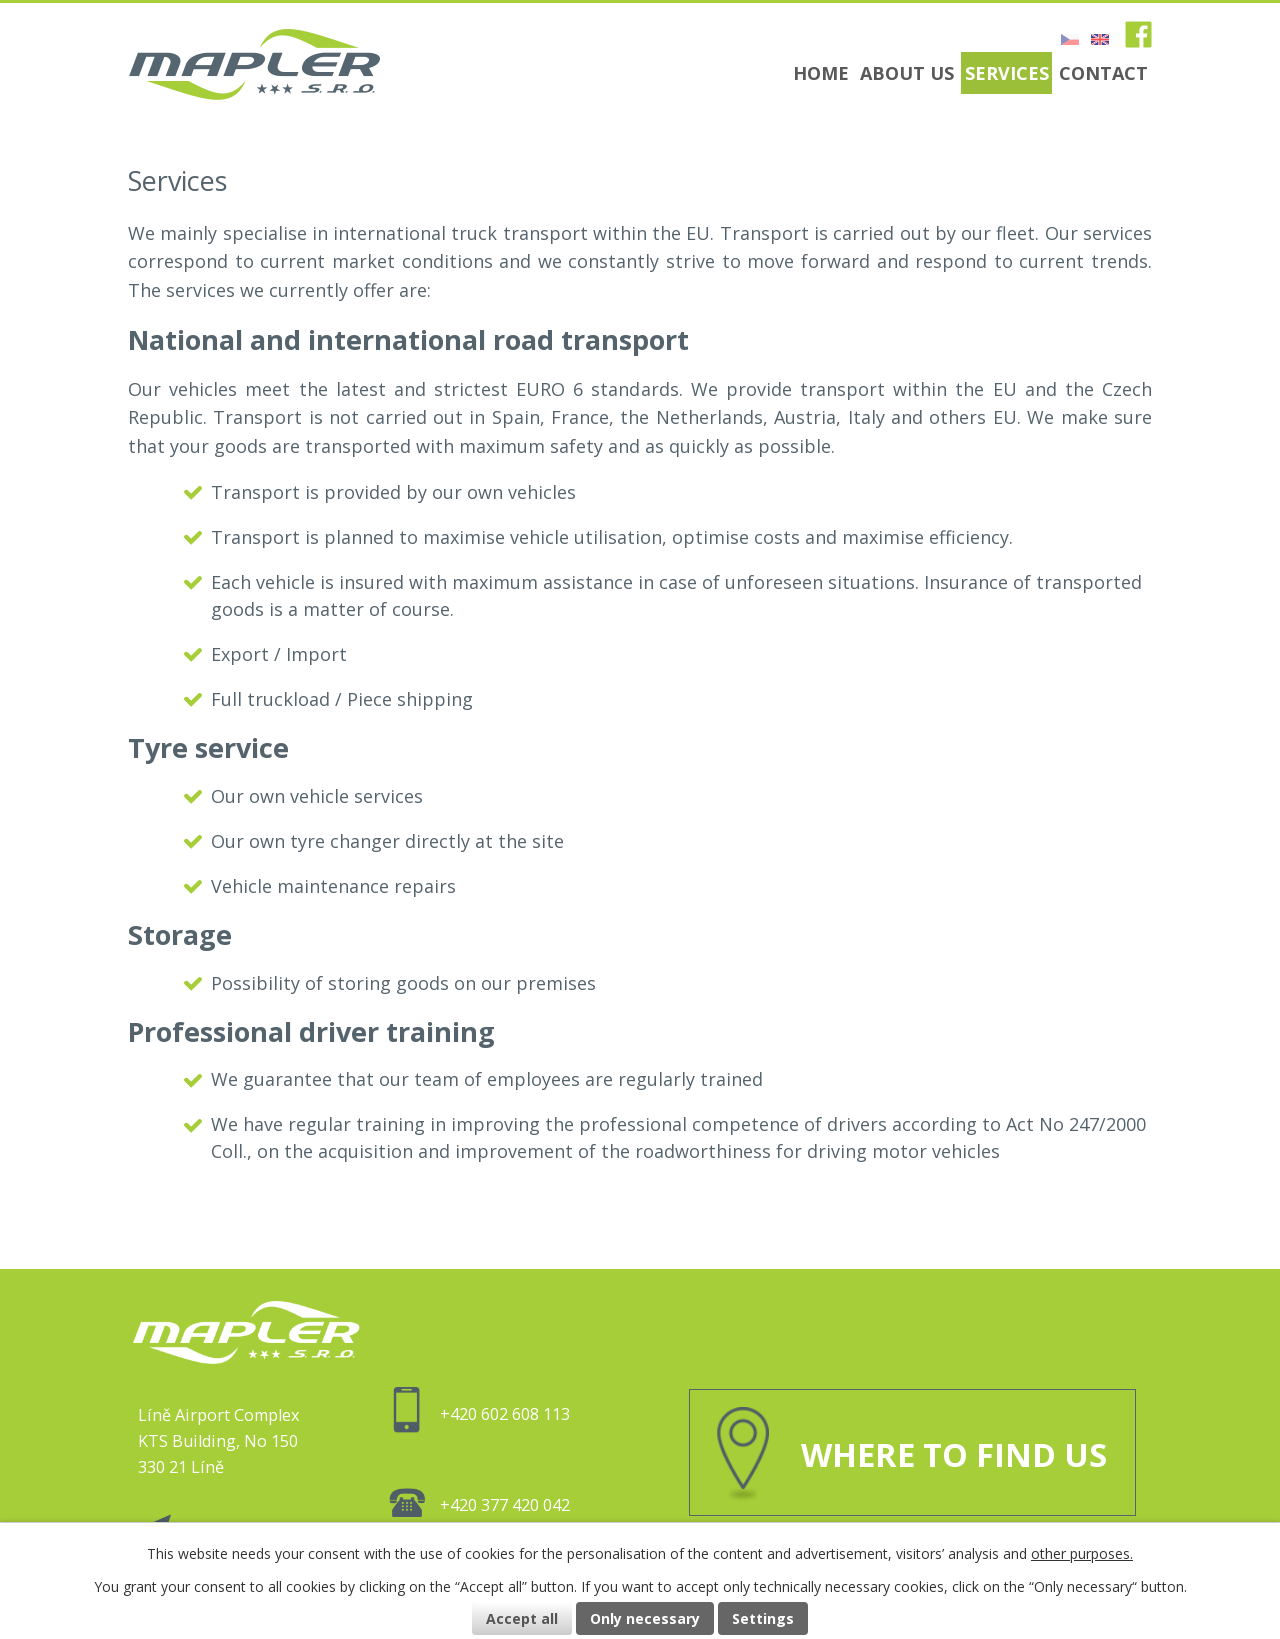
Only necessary (645, 1618)
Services (1007, 73)
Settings (763, 1618)
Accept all (522, 1618)
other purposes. (1082, 1553)
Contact (1103, 73)
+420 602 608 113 (479, 1414)
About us (907, 73)
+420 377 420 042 (479, 1505)
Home (821, 73)
